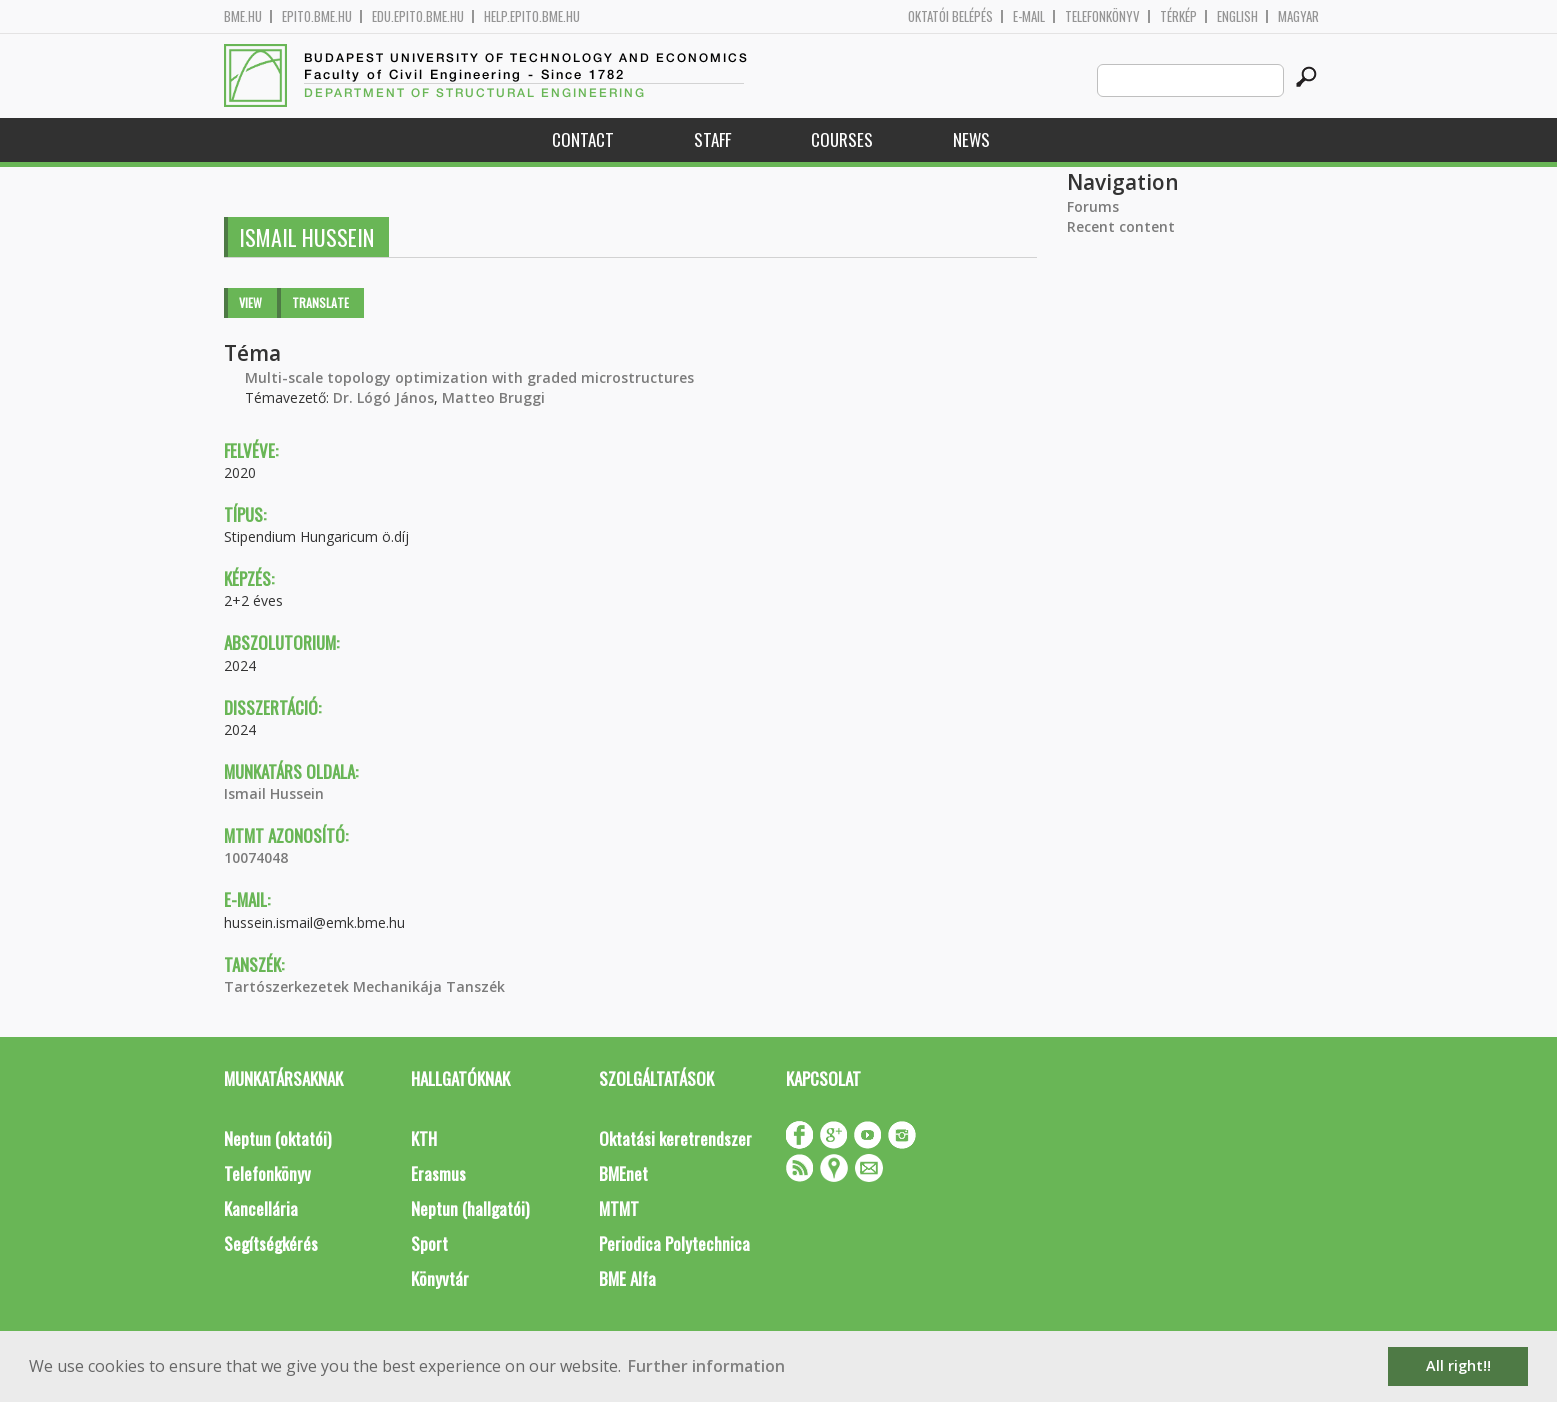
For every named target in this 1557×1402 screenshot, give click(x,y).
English (1237, 16)
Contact (583, 139)
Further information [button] (706, 1366)
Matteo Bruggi (493, 397)
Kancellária (261, 1208)
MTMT (619, 1208)
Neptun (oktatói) (277, 1138)
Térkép (1178, 16)
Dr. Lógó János (383, 397)
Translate (320, 302)
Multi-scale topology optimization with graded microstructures (469, 377)
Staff (712, 139)
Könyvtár (440, 1278)
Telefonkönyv (1102, 16)
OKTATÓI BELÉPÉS (950, 16)
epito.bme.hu (317, 16)
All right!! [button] (1458, 1365)
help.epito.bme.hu (532, 16)
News (971, 139)
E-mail (1029, 16)
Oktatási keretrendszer (675, 1138)
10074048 (256, 857)
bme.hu (243, 16)
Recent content (1121, 226)
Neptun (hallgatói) (470, 1208)
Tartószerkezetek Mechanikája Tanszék (364, 986)
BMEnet (623, 1173)
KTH (424, 1138)
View (250, 302)
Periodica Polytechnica (674, 1243)
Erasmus (438, 1173)
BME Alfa (627, 1278)
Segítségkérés (271, 1243)
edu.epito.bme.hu (418, 16)
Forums (1093, 206)
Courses (842, 139)
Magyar (1298, 16)
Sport (429, 1243)
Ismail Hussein (274, 793)
